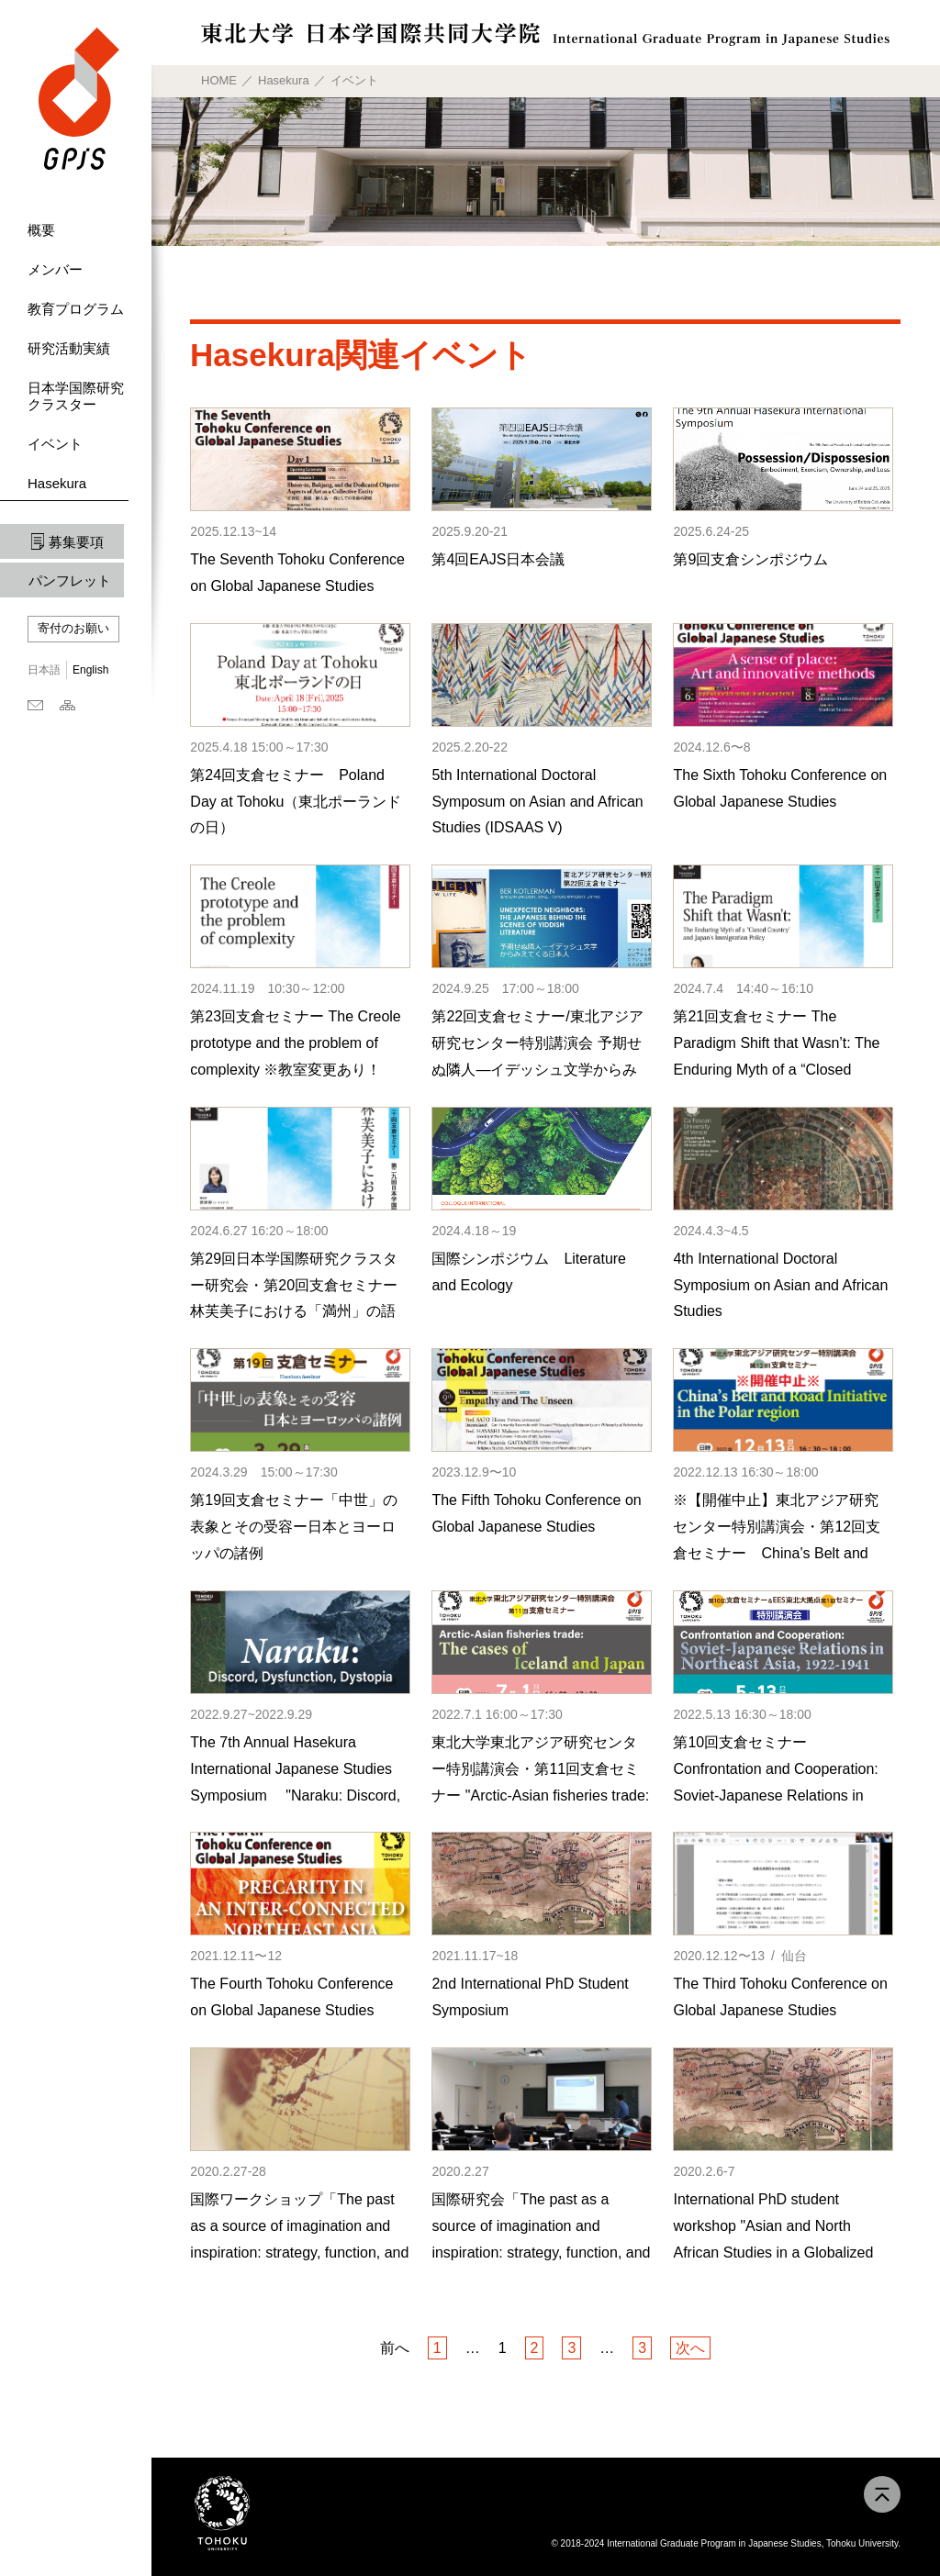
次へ (690, 2348)
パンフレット (69, 580)
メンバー (55, 269)
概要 (41, 230)
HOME (219, 80)
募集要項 (76, 542)
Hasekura (57, 483)
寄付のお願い (73, 628)
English (90, 670)
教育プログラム (76, 309)
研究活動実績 (69, 348)
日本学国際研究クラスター (76, 396)
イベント (55, 444)
